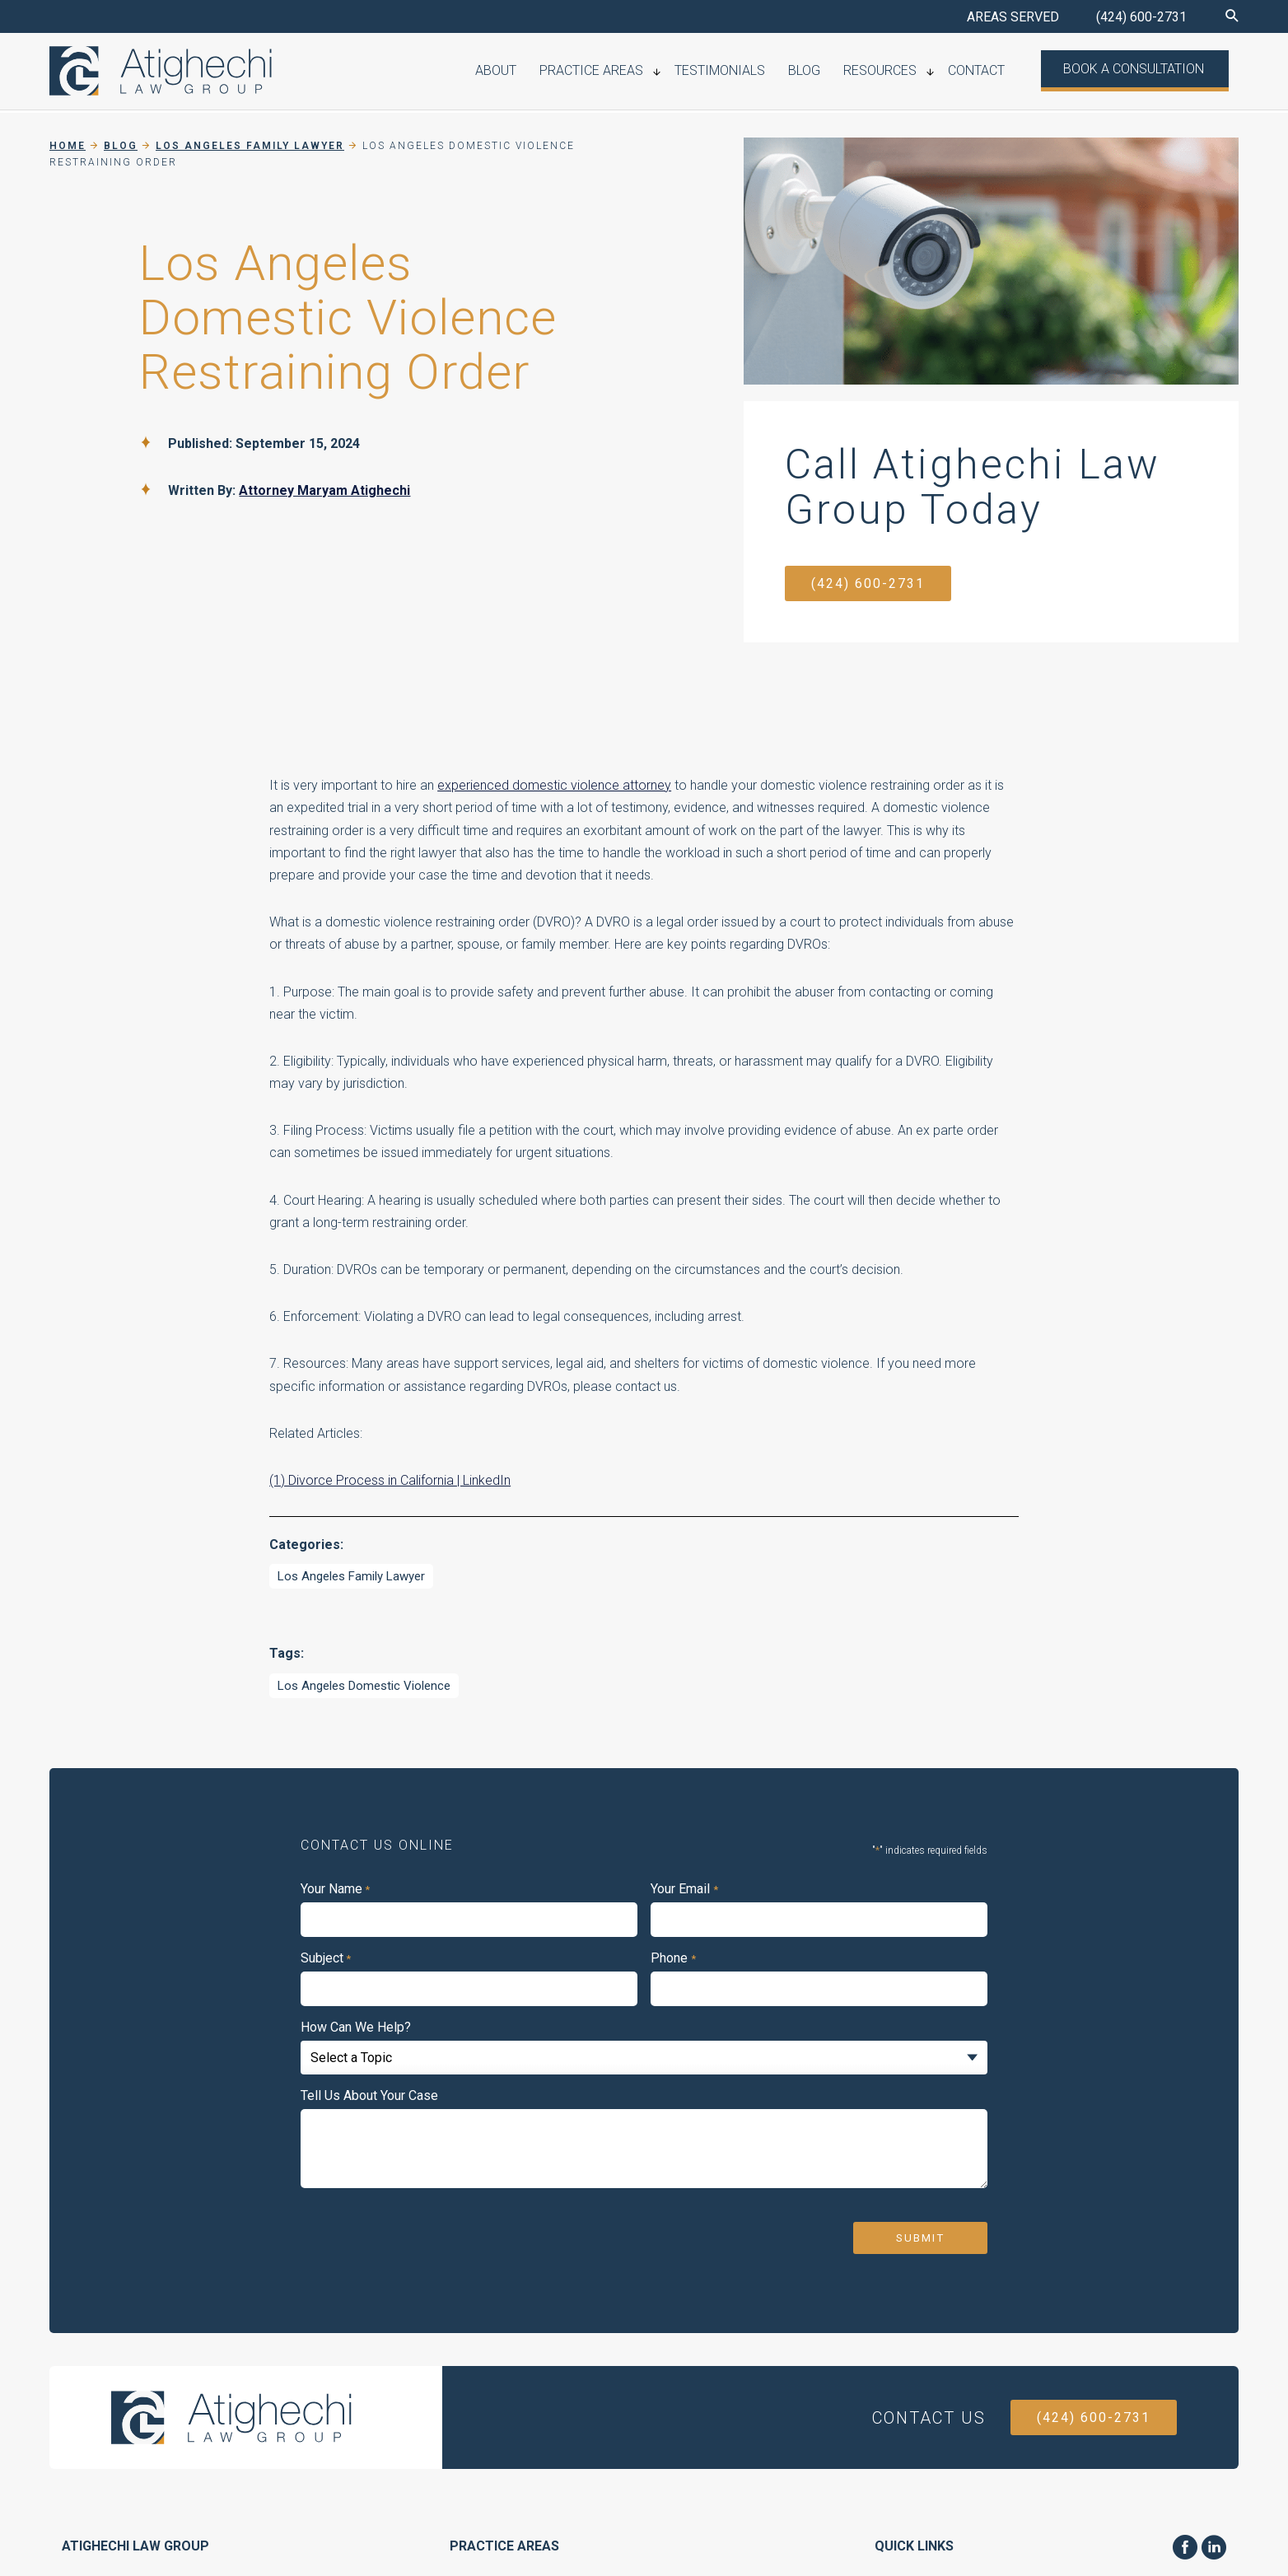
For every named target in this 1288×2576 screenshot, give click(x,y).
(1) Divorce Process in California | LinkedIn (390, 1480)
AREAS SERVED (1013, 17)
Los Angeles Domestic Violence (364, 1685)
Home (67, 146)
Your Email (684, 1889)
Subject (326, 1958)
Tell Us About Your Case (369, 2095)
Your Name (335, 1889)
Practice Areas (625, 72)
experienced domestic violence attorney (554, 785)
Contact (987, 72)
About (535, 72)
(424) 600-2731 (1141, 17)
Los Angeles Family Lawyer (351, 1576)
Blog (826, 72)
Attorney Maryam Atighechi (324, 490)
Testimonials (747, 72)
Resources (896, 72)
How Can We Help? (356, 2027)
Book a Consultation (1137, 70)
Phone (673, 1958)
